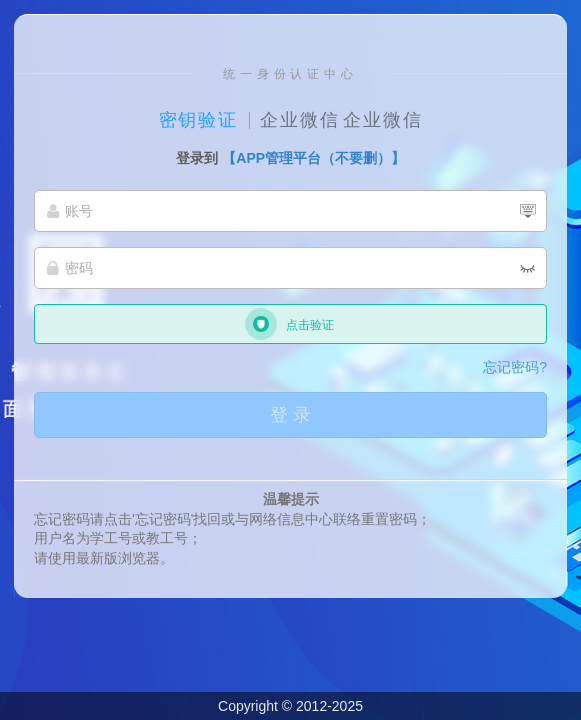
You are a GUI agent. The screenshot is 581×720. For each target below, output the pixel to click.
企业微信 (299, 120)
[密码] (290, 268)
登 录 (290, 415)
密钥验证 (198, 120)
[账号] (290, 211)
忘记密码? (515, 367)
